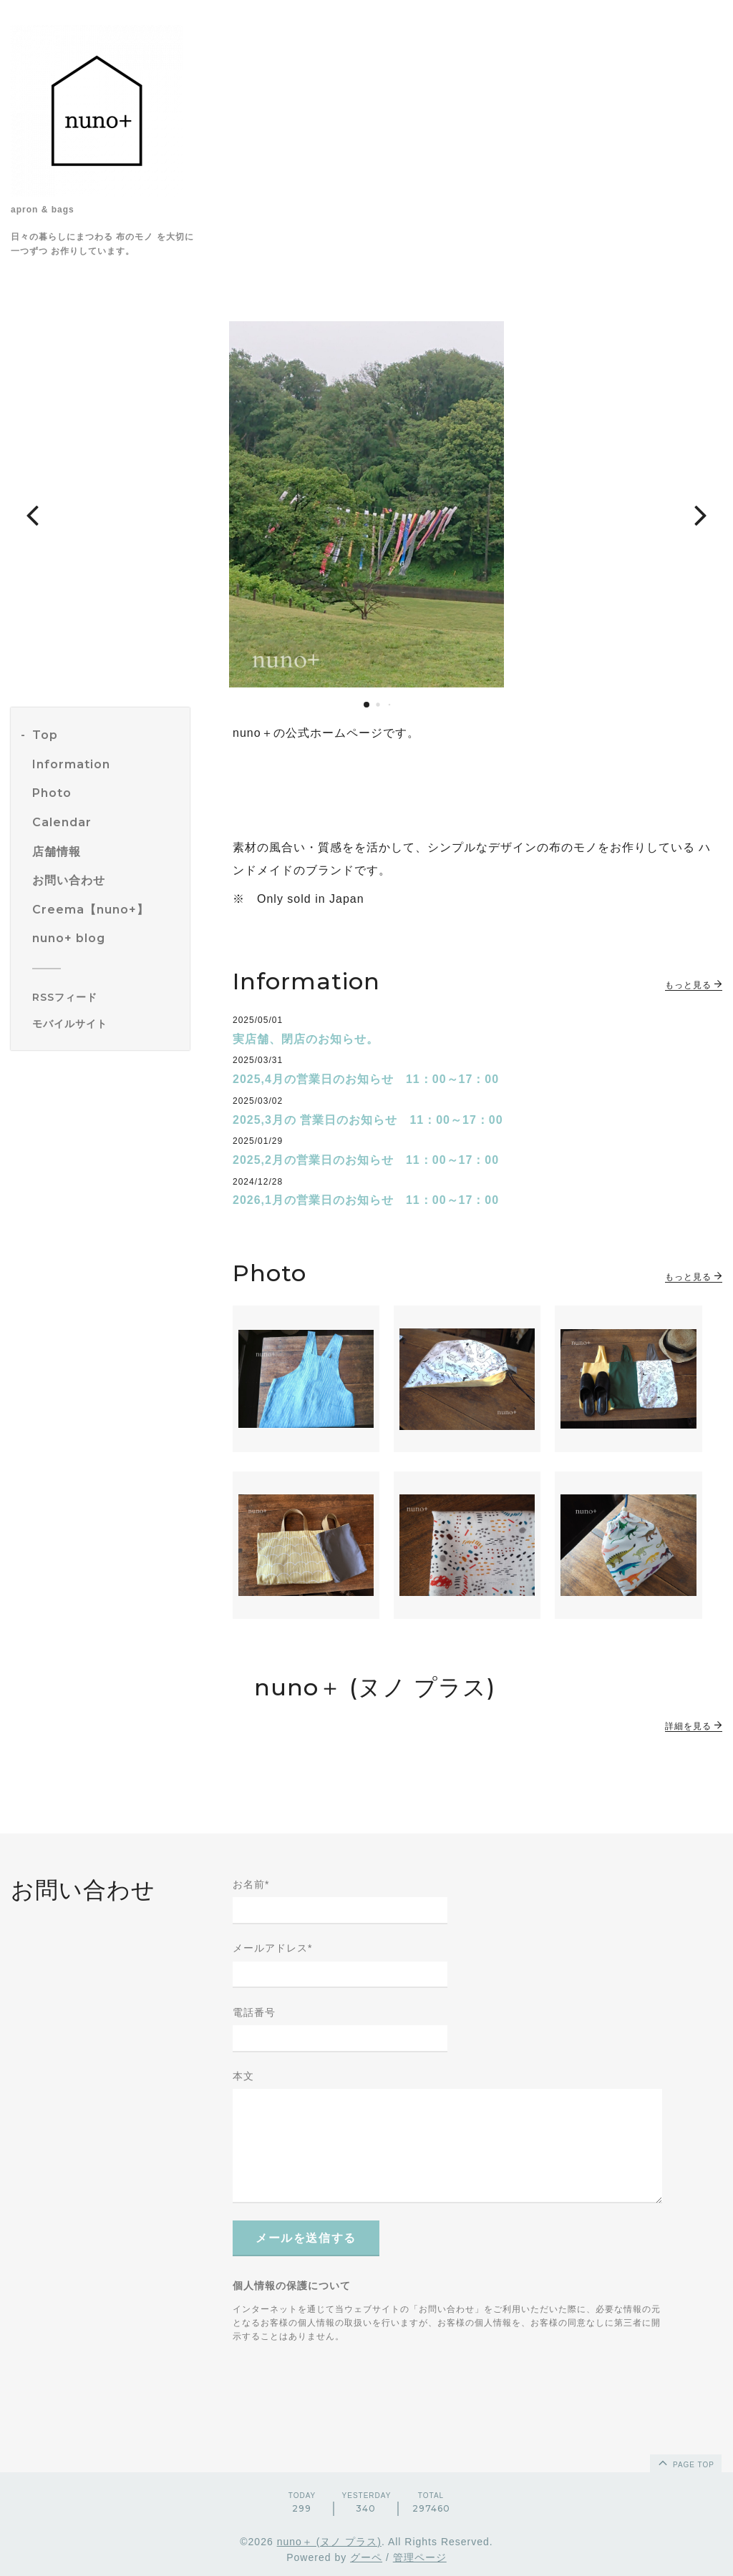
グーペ (366, 2557)
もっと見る (693, 985)
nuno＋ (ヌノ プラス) (329, 2541)
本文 (243, 2076)
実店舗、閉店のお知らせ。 (306, 1039)
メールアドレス (272, 1948)
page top (685, 2462)
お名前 (251, 1884)
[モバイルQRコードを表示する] (105, 1024)
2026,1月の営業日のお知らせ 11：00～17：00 (366, 1200)
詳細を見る (693, 1726)
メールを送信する (306, 2238)
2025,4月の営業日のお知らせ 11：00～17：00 (366, 1079)
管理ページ (420, 2557)
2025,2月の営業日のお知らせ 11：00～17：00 (366, 1160)
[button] (32, 514)
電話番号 (254, 2012)
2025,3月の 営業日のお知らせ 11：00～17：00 (368, 1120)
